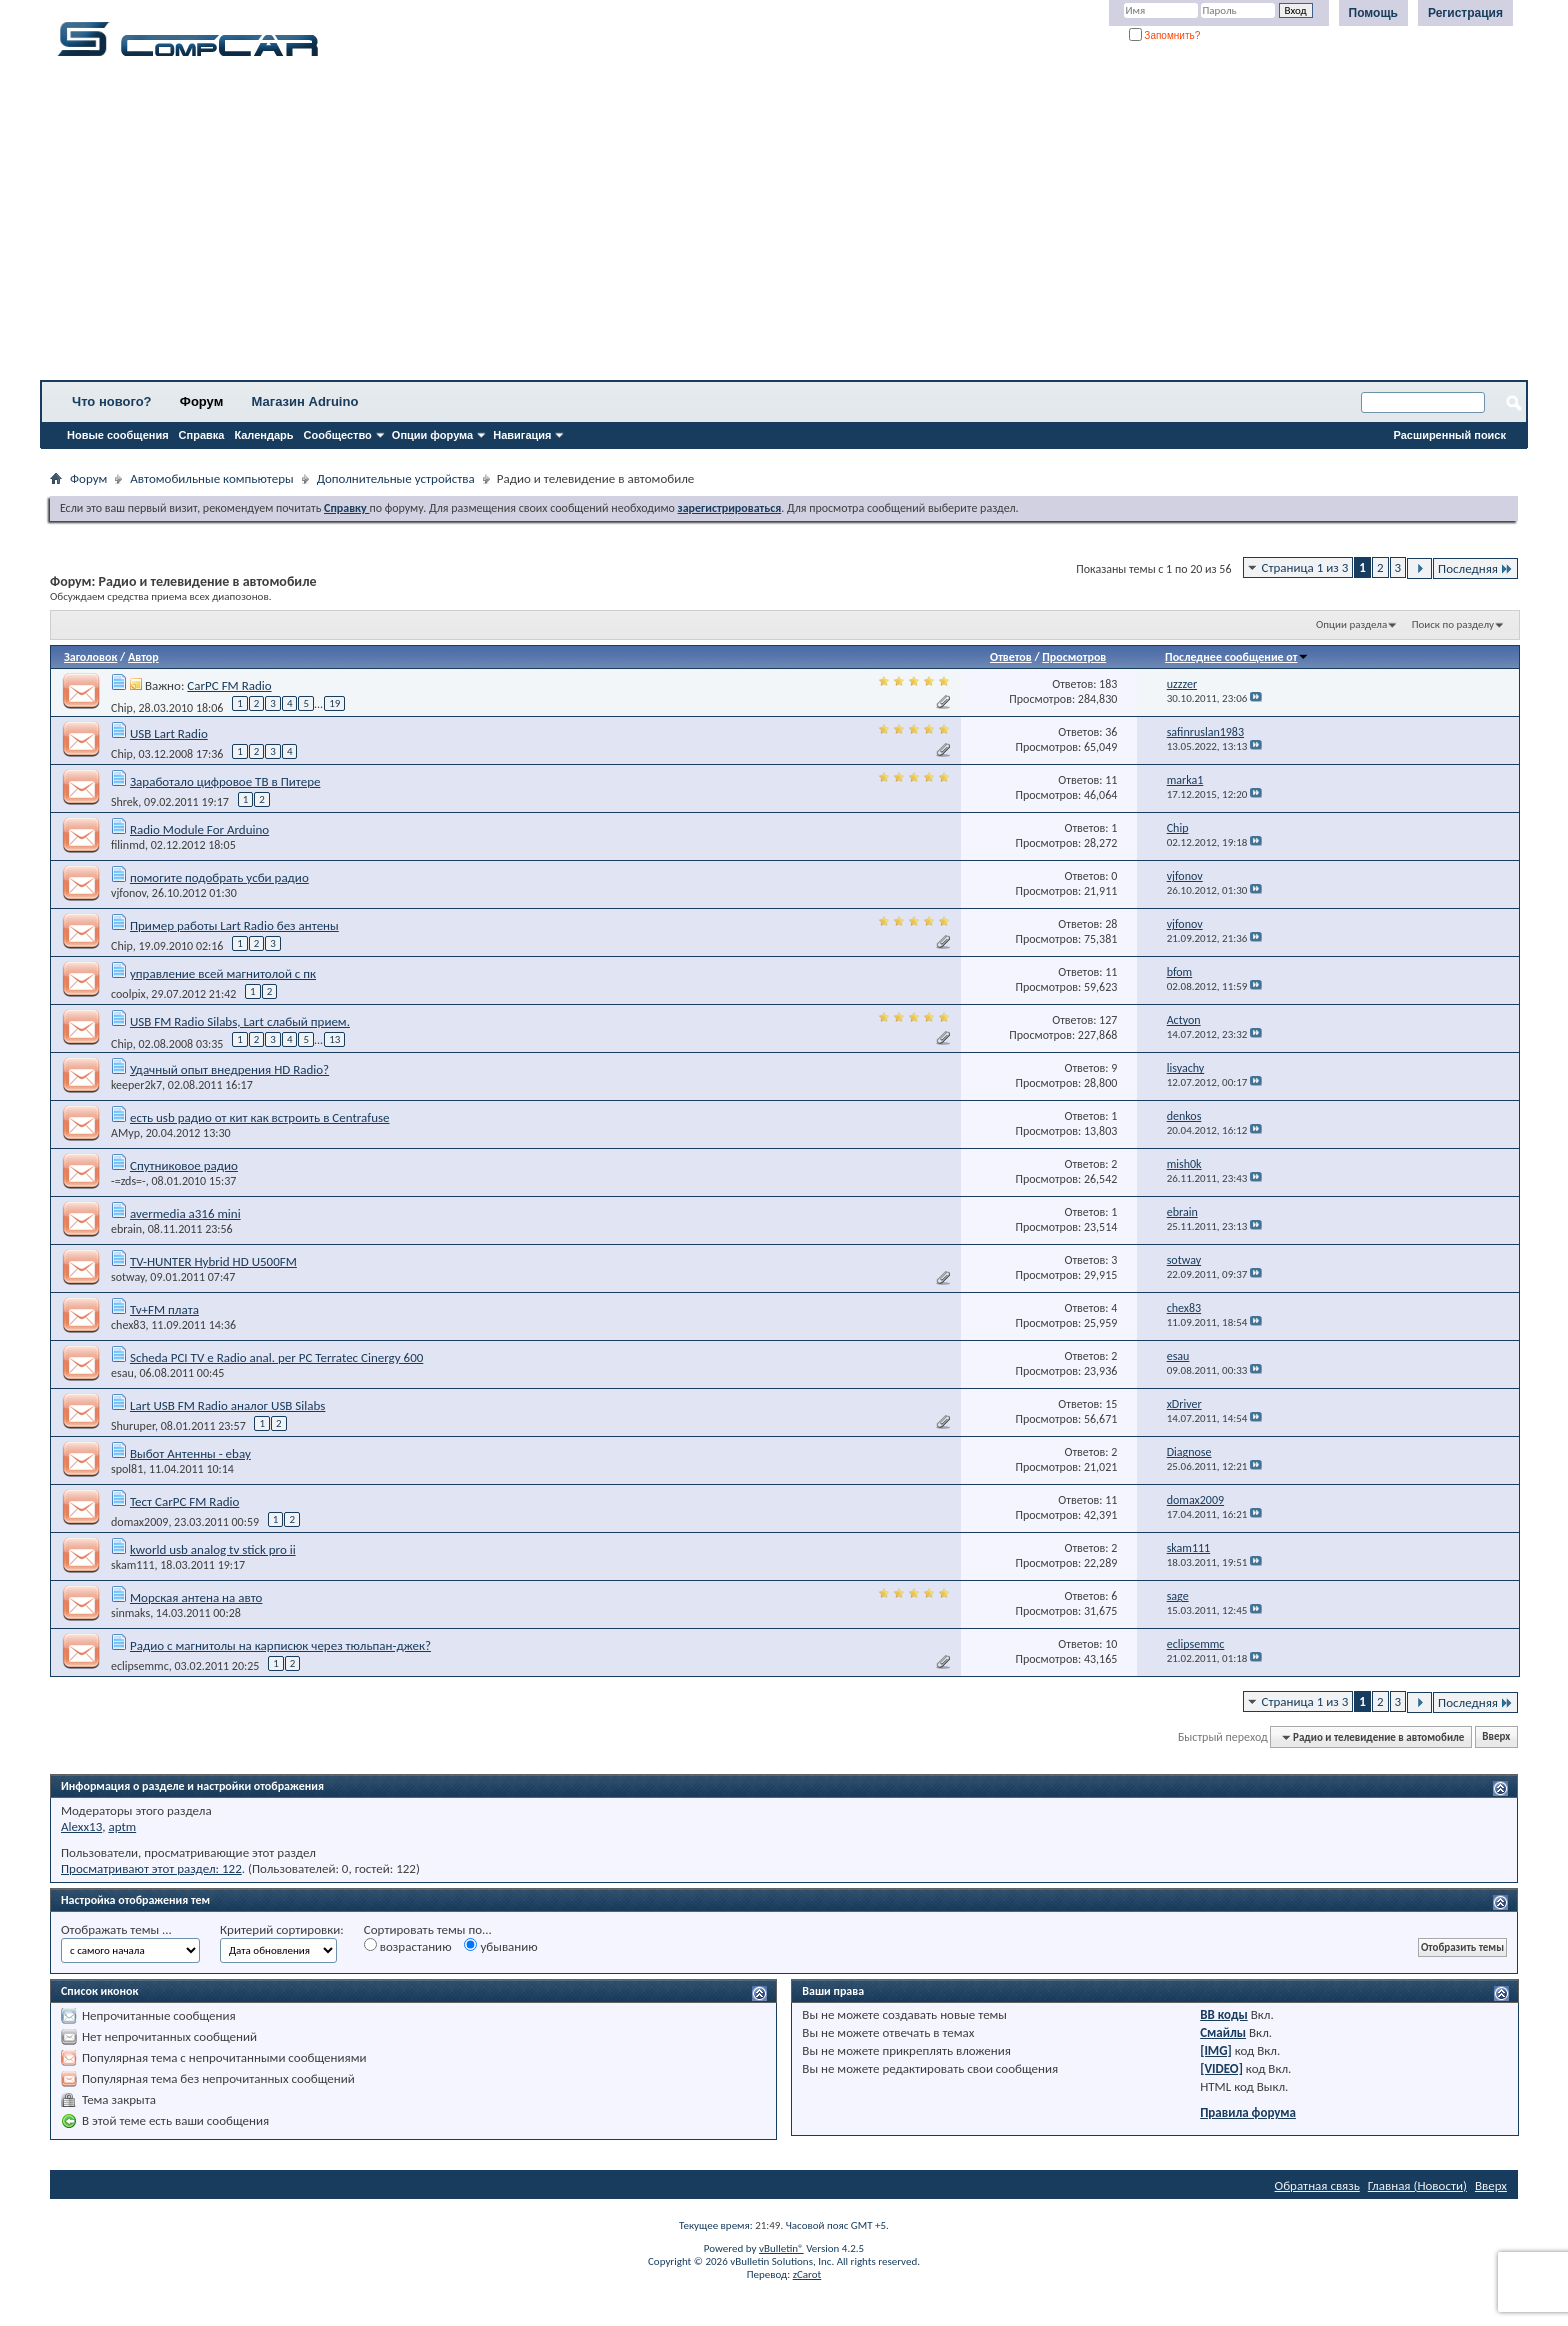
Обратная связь (1317, 2185)
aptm (122, 1826)
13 (334, 1039)
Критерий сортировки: (282, 1929)
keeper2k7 (136, 1085)
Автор (143, 657)
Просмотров (1074, 657)
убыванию (500, 1946)
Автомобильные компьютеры (211, 478)
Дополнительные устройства (396, 478)
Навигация (522, 435)
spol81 (127, 1469)
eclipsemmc (140, 1666)
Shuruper (133, 1426)
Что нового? (112, 401)
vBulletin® (781, 2248)
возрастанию (408, 1946)
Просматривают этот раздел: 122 (151, 1868)
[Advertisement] (625, 225)
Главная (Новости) (1417, 2185)
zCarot (807, 2274)
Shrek (124, 802)
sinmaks (130, 1613)
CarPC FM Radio (229, 685)
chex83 (128, 1325)
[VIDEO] (1221, 2068)
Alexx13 (81, 1826)
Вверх (1496, 1737)
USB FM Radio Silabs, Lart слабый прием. (240, 1021)
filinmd (128, 845)
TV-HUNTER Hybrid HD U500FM (213, 1261)
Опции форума (432, 435)
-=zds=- (128, 1181)
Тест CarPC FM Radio (184, 1501)
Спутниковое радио (184, 1165)
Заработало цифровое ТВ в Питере (225, 781)
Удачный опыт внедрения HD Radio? (229, 1069)
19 (334, 703)
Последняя (1475, 568)
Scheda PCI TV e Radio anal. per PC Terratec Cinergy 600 (276, 1357)
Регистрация (1465, 13)
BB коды (1224, 2014)
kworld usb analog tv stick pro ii (213, 1549)
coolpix (128, 994)
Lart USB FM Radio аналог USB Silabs (227, 1405)
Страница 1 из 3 (1305, 567)
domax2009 (139, 1522)
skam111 (133, 1565)
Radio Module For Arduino (199, 829)
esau (122, 1373)
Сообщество (338, 435)
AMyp (125, 1133)
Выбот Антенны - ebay (190, 1453)
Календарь (263, 435)
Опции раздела (1351, 624)
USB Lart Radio (169, 733)
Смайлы (1223, 2032)
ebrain (126, 1229)
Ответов (1011, 657)
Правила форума (1248, 2112)
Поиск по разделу (1453, 624)
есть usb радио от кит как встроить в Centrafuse (260, 1117)
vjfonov (128, 893)
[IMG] (1216, 2050)
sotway (128, 1277)
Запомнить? (1165, 35)
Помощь (1373, 13)
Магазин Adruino (305, 401)
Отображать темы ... (116, 1929)
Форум (201, 401)
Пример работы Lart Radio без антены (234, 925)
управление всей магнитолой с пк (223, 973)
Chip (122, 707)
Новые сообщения (118, 435)
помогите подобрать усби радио (219, 877)
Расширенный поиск (1450, 435)
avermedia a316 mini (185, 1213)
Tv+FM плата (164, 1309)
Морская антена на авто (196, 1597)
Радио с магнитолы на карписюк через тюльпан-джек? (280, 1645)
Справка (202, 435)
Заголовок (90, 657)
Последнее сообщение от (1237, 657)
